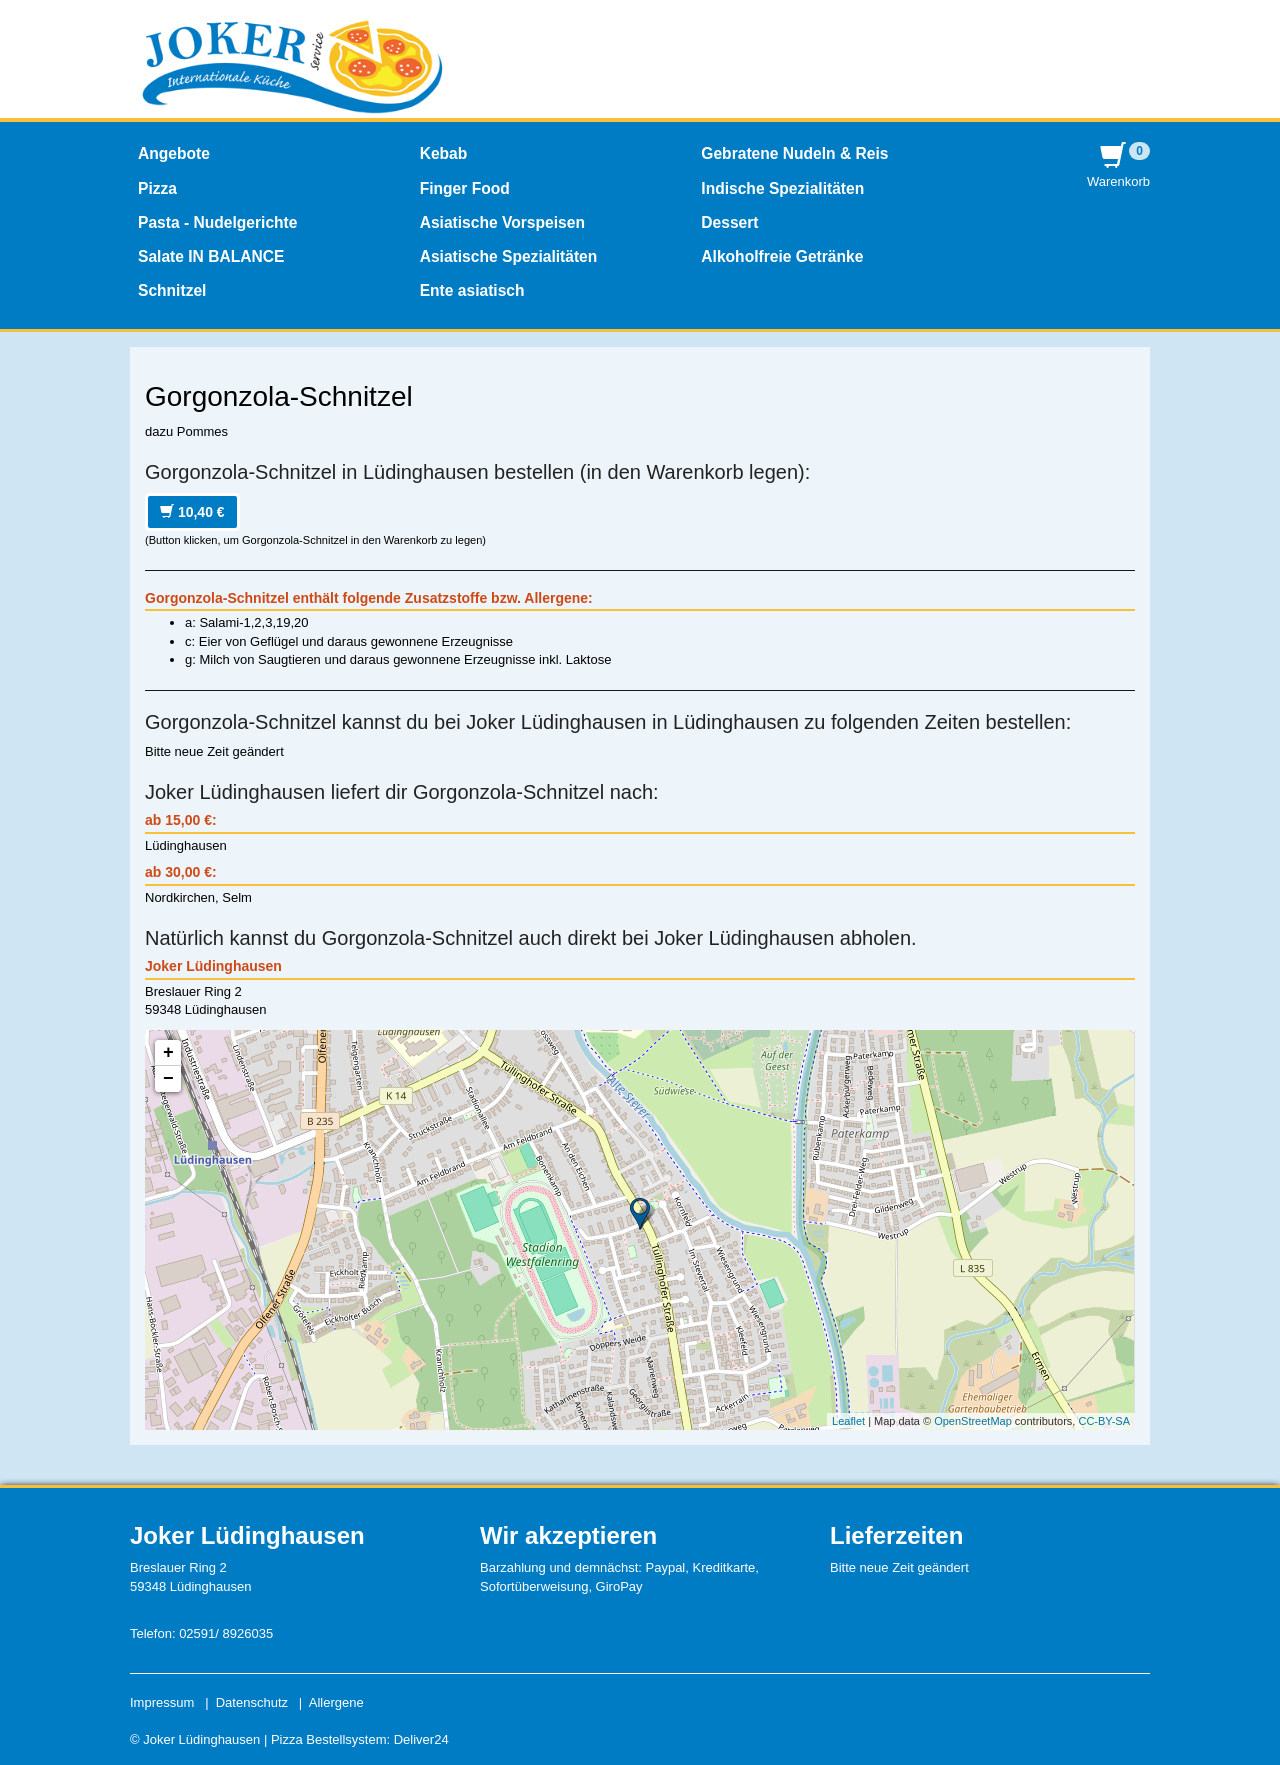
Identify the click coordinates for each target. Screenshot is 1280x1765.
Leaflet (848, 1421)
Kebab (444, 153)
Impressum (162, 1702)
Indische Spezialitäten (782, 188)
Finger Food (465, 188)
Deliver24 (421, 1739)
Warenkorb (1118, 165)
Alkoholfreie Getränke (782, 256)
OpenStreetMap (973, 1421)
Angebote (174, 153)
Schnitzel (172, 290)
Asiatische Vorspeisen (502, 222)
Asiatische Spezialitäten (509, 256)
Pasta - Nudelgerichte (217, 222)
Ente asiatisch (472, 290)
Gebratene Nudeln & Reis (794, 153)
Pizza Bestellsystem (329, 1739)
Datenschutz (252, 1702)
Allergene (336, 1702)
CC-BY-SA (1104, 1421)
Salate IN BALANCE (211, 256)
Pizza (157, 188)
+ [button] (168, 1053)
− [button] (168, 1079)
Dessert (729, 222)
